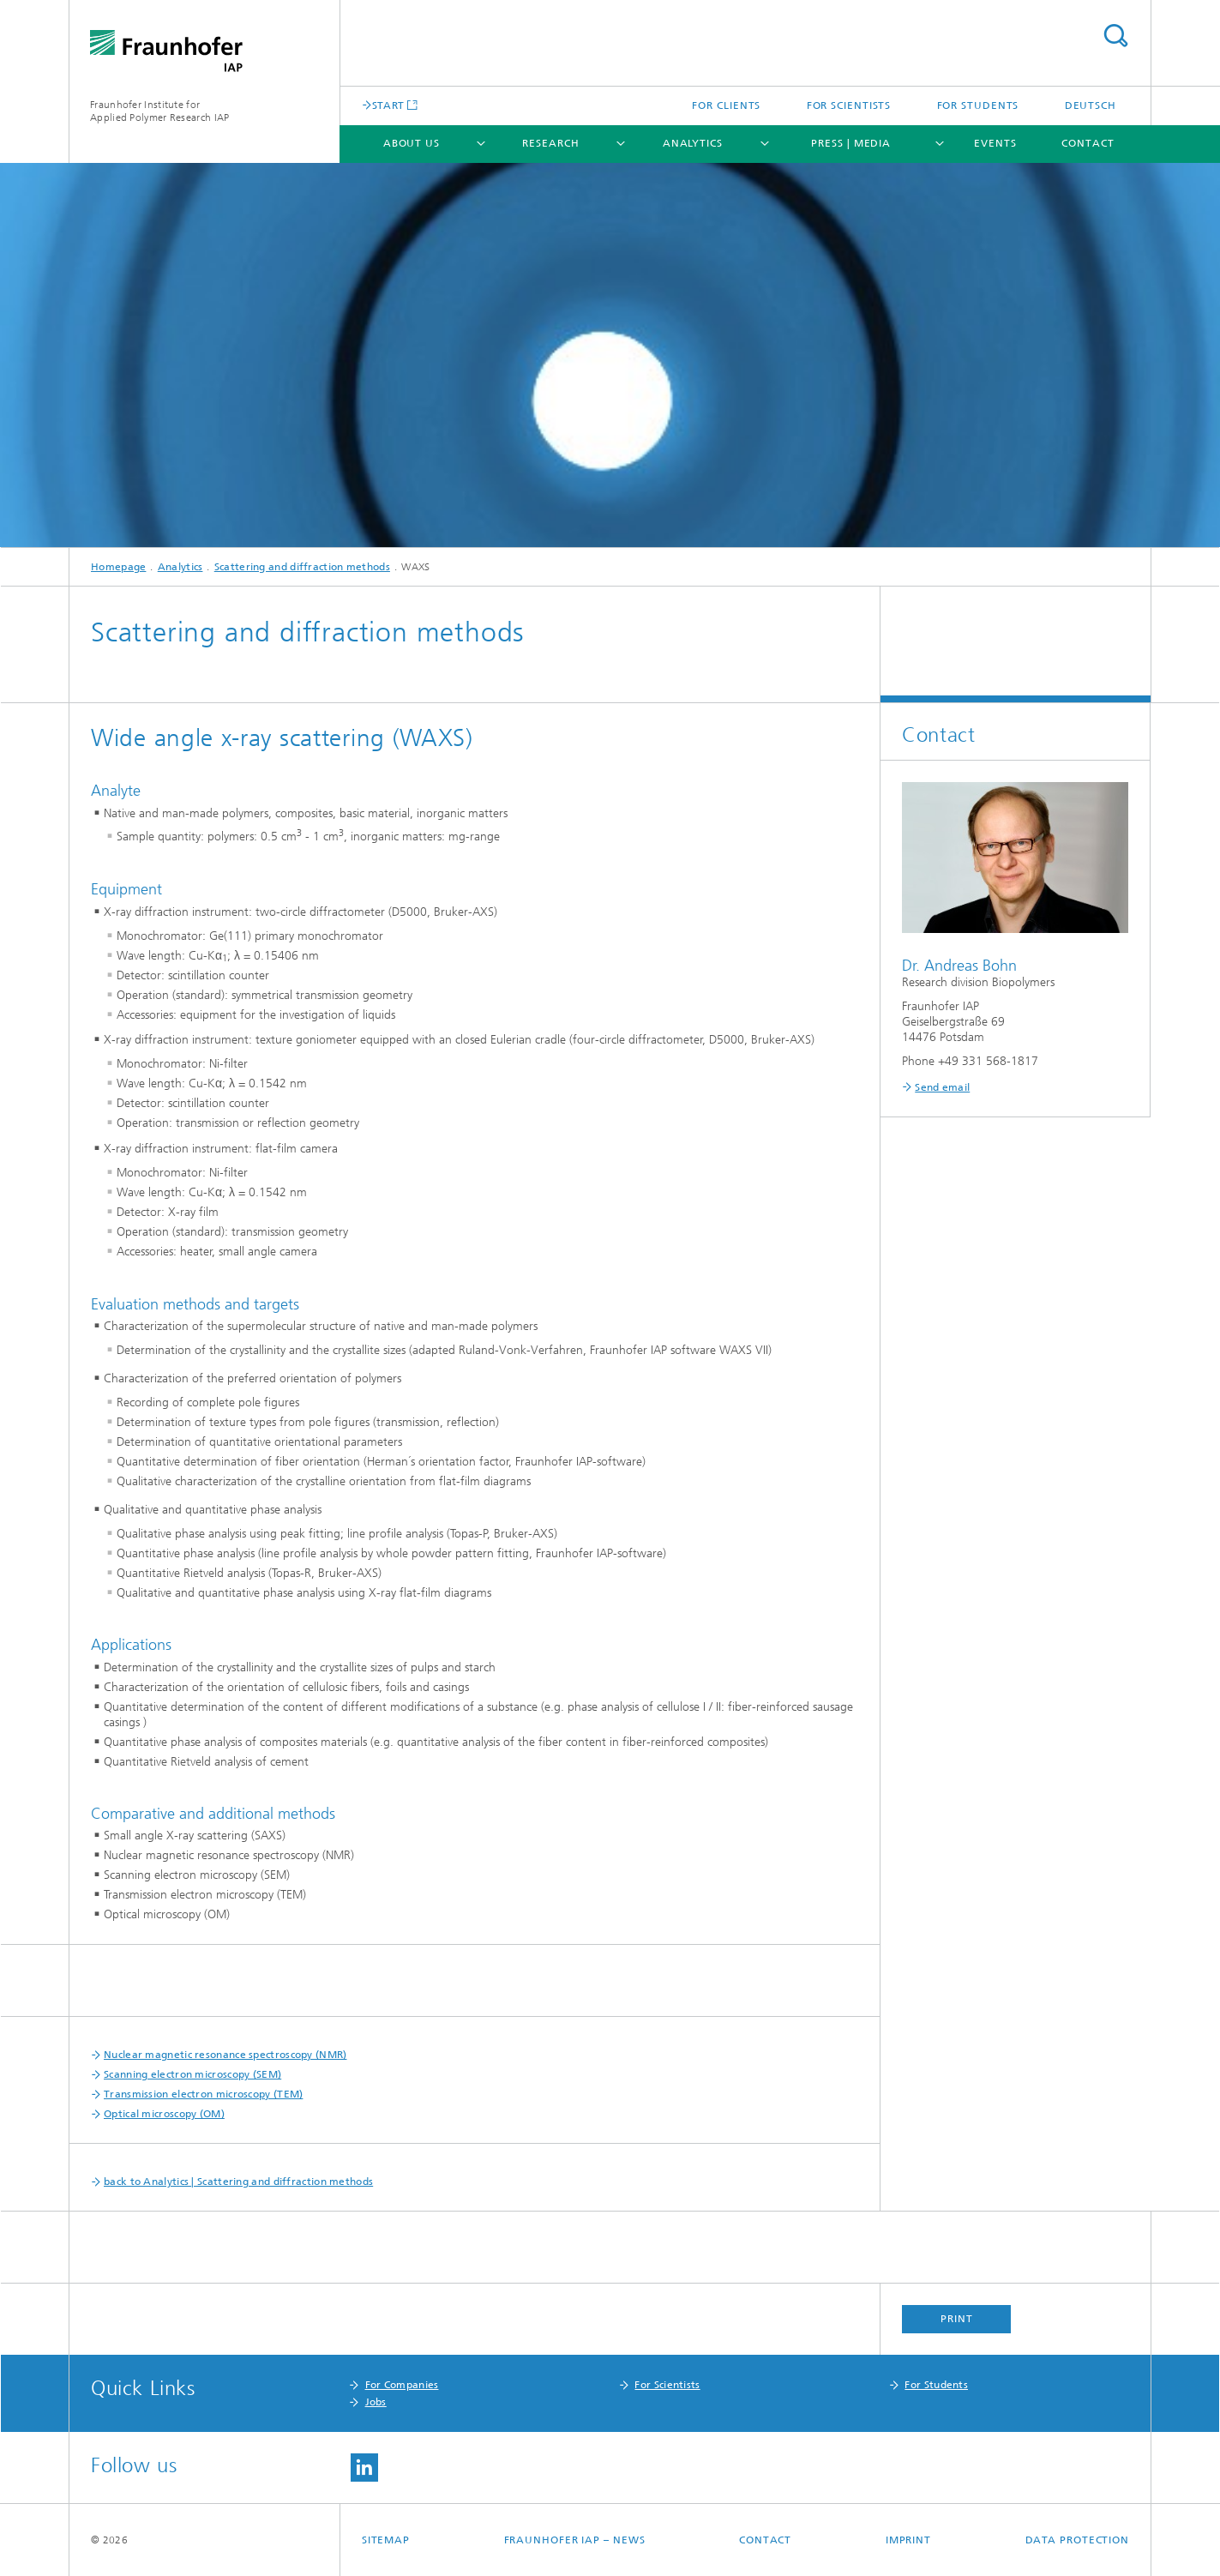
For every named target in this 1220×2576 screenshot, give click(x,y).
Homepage (118, 567)
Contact (1087, 143)
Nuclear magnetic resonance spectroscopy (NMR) (225, 2055)
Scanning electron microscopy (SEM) (192, 2074)
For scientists (849, 105)
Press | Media (851, 143)
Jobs (376, 2402)
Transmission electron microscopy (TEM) (203, 2094)
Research (550, 143)
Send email (942, 1087)
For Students (936, 2385)
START (388, 105)
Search (1115, 35)
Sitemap (386, 2540)
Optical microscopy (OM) (164, 2114)
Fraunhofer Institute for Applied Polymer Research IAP (159, 111)
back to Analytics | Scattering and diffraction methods (238, 2182)
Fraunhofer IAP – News (575, 2540)
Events (995, 143)
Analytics (693, 143)
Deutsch (1090, 105)
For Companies (402, 2385)
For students (978, 105)
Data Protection (1077, 2540)
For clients (726, 105)
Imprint (908, 2540)
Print (957, 2319)
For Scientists (667, 2385)
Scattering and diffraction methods (302, 567)
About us (411, 143)
